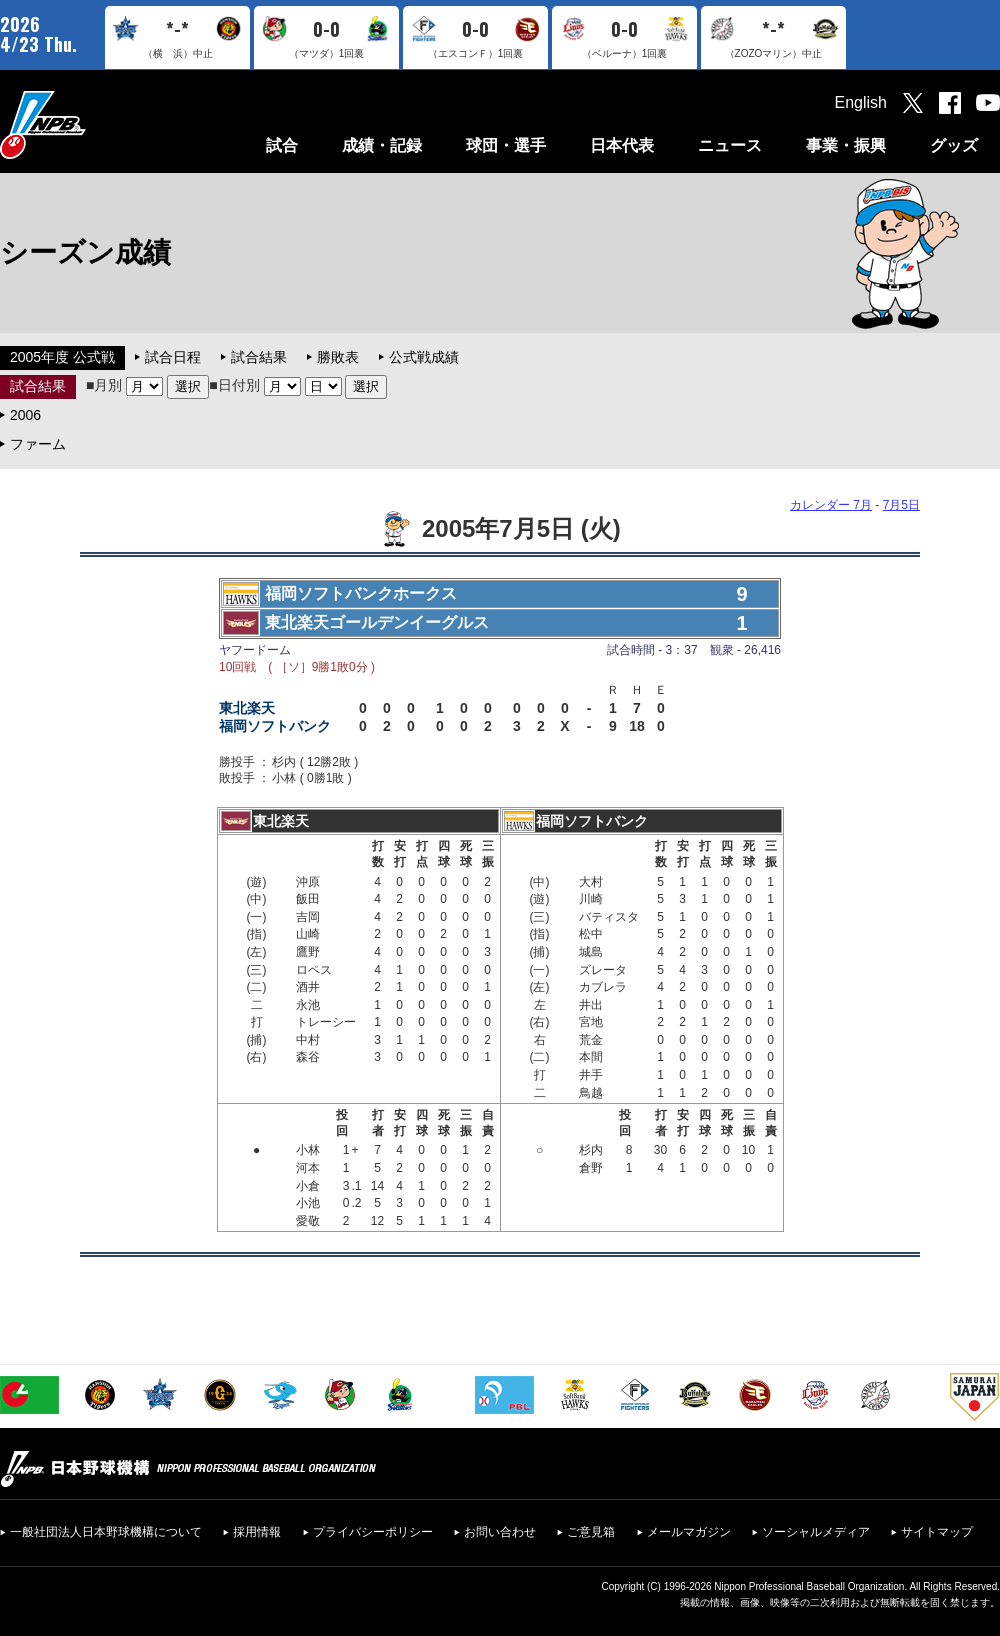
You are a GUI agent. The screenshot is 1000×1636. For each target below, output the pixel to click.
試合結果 (259, 357)
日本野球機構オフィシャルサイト (93, 124)
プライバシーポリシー (373, 1532)
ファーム (38, 444)
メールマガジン (689, 1532)
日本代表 (622, 145)
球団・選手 (506, 145)
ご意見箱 (591, 1532)
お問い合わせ (500, 1532)
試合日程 (173, 357)
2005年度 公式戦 (62, 357)
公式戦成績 (424, 357)
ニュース (730, 145)
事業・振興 (846, 145)
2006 (25, 415)
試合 (282, 145)
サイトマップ (937, 1532)
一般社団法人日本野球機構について (106, 1532)
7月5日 (901, 505)
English (861, 102)
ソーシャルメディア (816, 1532)
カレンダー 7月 (831, 505)
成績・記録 (382, 145)
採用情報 (257, 1532)
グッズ (954, 145)
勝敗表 (338, 357)
